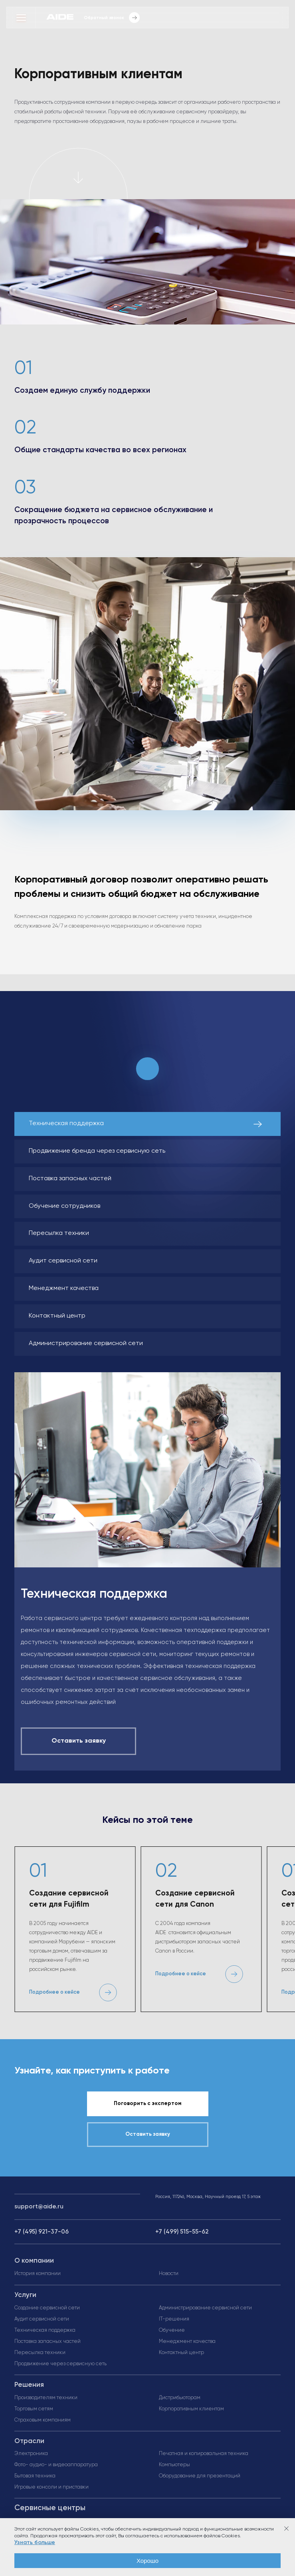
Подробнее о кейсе (54, 1992)
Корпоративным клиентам (191, 2409)
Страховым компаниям (42, 2420)
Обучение (172, 2330)
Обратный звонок (112, 17)
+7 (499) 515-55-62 (181, 2232)
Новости (168, 2273)
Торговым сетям (33, 2409)
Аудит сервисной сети (41, 2319)
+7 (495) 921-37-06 (41, 2232)
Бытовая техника (34, 2476)
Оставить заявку (147, 2134)
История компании (37, 2273)
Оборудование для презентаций (199, 2476)
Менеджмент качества (187, 2341)
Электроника (31, 2453)
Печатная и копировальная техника (203, 2453)
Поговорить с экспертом (147, 2103)
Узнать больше (34, 2542)
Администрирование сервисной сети (205, 2308)
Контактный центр (181, 2352)
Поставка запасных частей (47, 2341)
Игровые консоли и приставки (51, 2487)
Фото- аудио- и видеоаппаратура (56, 2464)
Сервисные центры (49, 2508)
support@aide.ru (38, 2207)
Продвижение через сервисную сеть (60, 2363)
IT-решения (174, 2319)
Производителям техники (45, 2397)
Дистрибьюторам (179, 2397)
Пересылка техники (39, 2352)
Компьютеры (174, 2464)
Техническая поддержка (44, 2330)
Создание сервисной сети (47, 2308)
